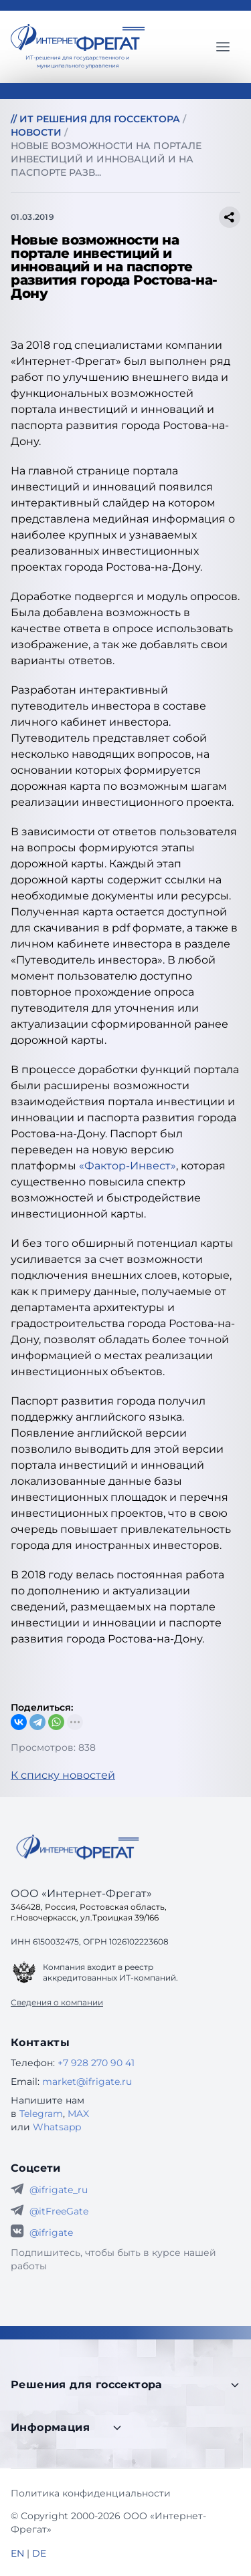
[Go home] (78, 1847)
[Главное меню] (222, 46)
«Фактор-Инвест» (127, 1165)
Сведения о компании (57, 2002)
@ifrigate (51, 2233)
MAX (78, 2114)
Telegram (41, 2114)
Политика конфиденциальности (91, 2493)
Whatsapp (57, 2127)
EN (17, 2553)
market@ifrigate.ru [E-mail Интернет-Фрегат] (87, 2082)
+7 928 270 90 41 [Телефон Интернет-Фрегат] (96, 2063)
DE (39, 2553)
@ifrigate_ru (58, 2190)
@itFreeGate (58, 2211)
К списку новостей (63, 1775)
